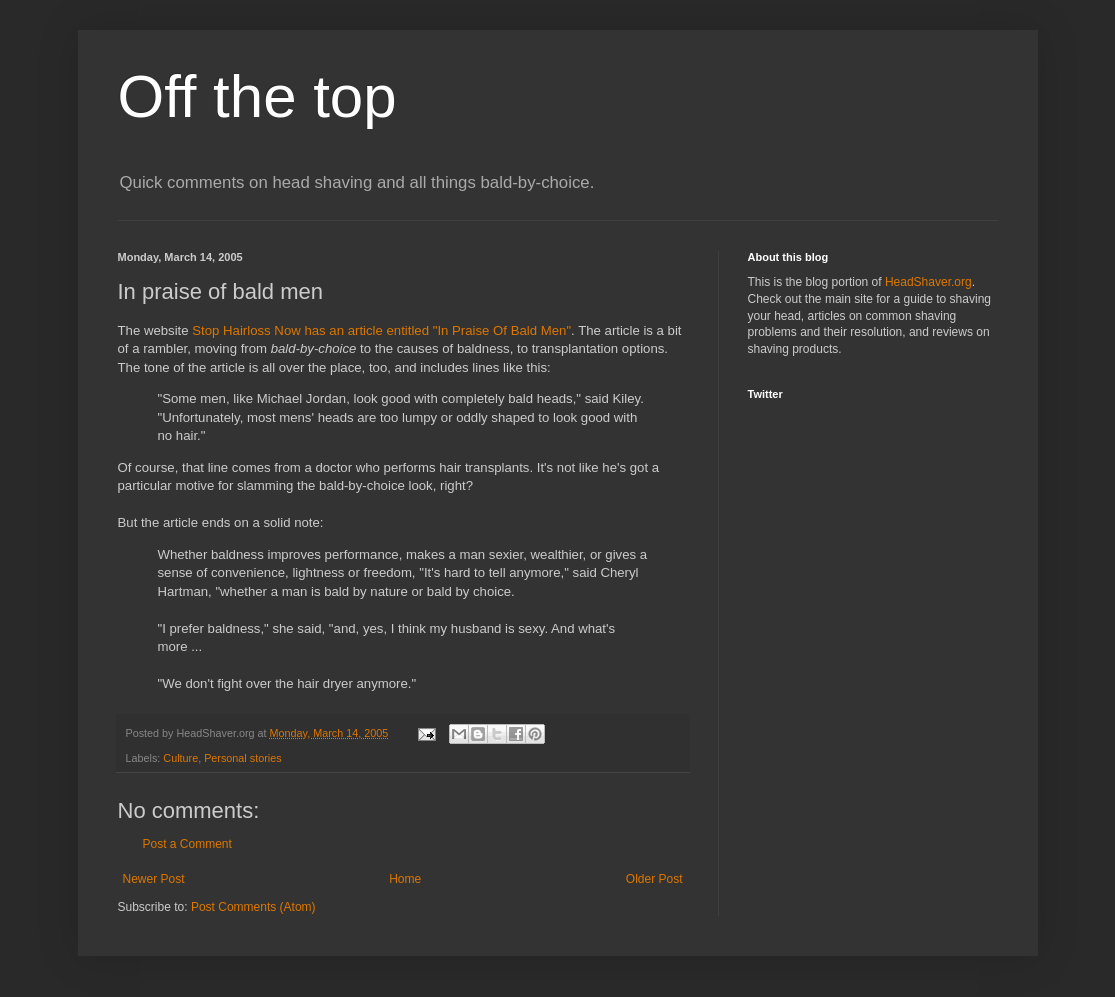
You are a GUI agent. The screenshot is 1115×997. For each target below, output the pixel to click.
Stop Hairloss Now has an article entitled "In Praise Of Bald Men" (381, 330)
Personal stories (242, 758)
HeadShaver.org (928, 282)
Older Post (654, 879)
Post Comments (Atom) (253, 907)
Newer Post (154, 879)
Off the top (257, 96)
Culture (180, 758)
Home (405, 879)
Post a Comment (187, 844)
